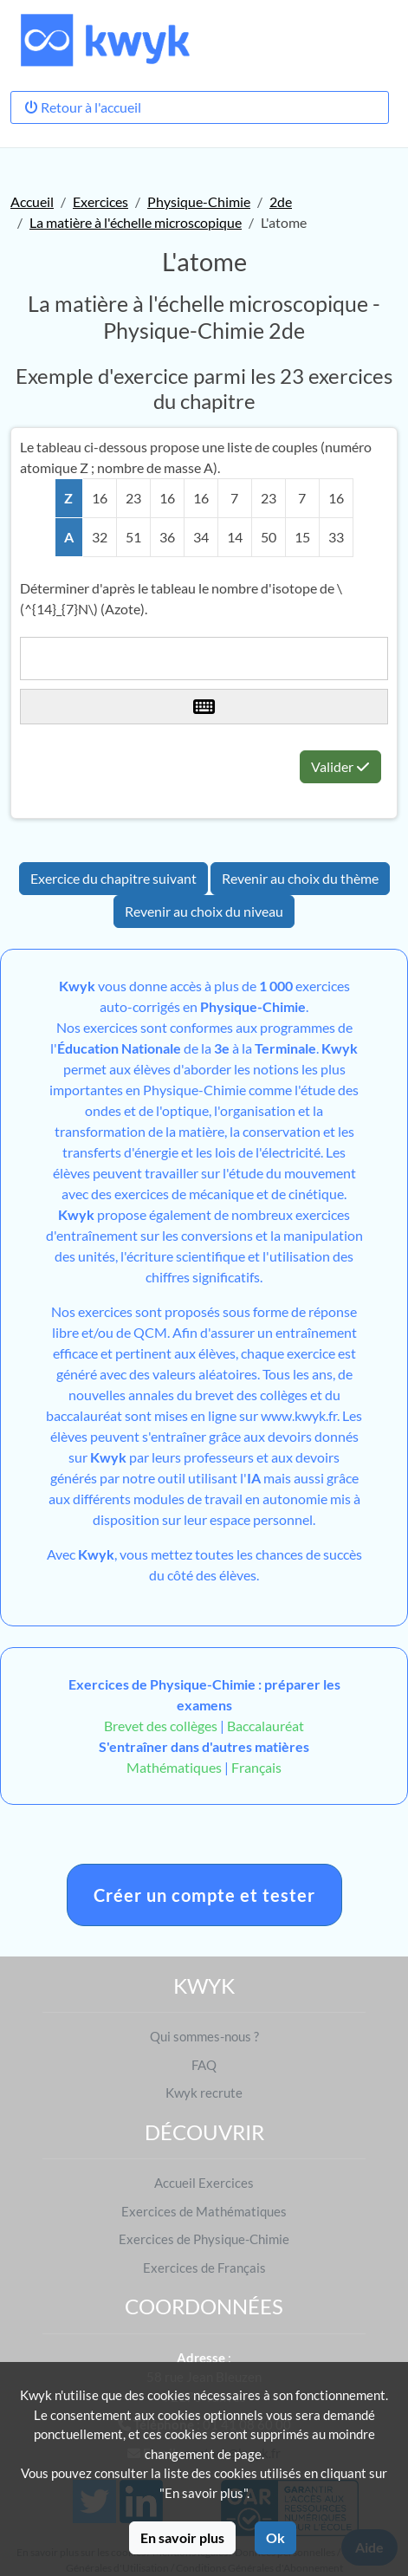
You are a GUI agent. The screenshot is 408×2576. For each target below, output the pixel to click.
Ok (275, 2537)
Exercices (100, 201)
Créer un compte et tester (204, 1895)
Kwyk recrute (204, 2092)
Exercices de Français (204, 2267)
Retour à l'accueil (82, 107)
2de (280, 201)
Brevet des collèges (162, 1725)
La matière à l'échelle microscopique (135, 222)
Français (256, 1767)
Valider (340, 766)
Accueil (32, 201)
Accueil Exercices (204, 2182)
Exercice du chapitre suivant (113, 878)
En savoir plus (182, 2537)
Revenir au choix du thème (300, 878)
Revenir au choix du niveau (204, 911)
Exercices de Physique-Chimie (204, 2239)
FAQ (204, 2065)
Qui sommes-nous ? (204, 2036)
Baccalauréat (265, 1725)
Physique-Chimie (198, 201)
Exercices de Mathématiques (204, 2211)
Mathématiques (174, 1767)
